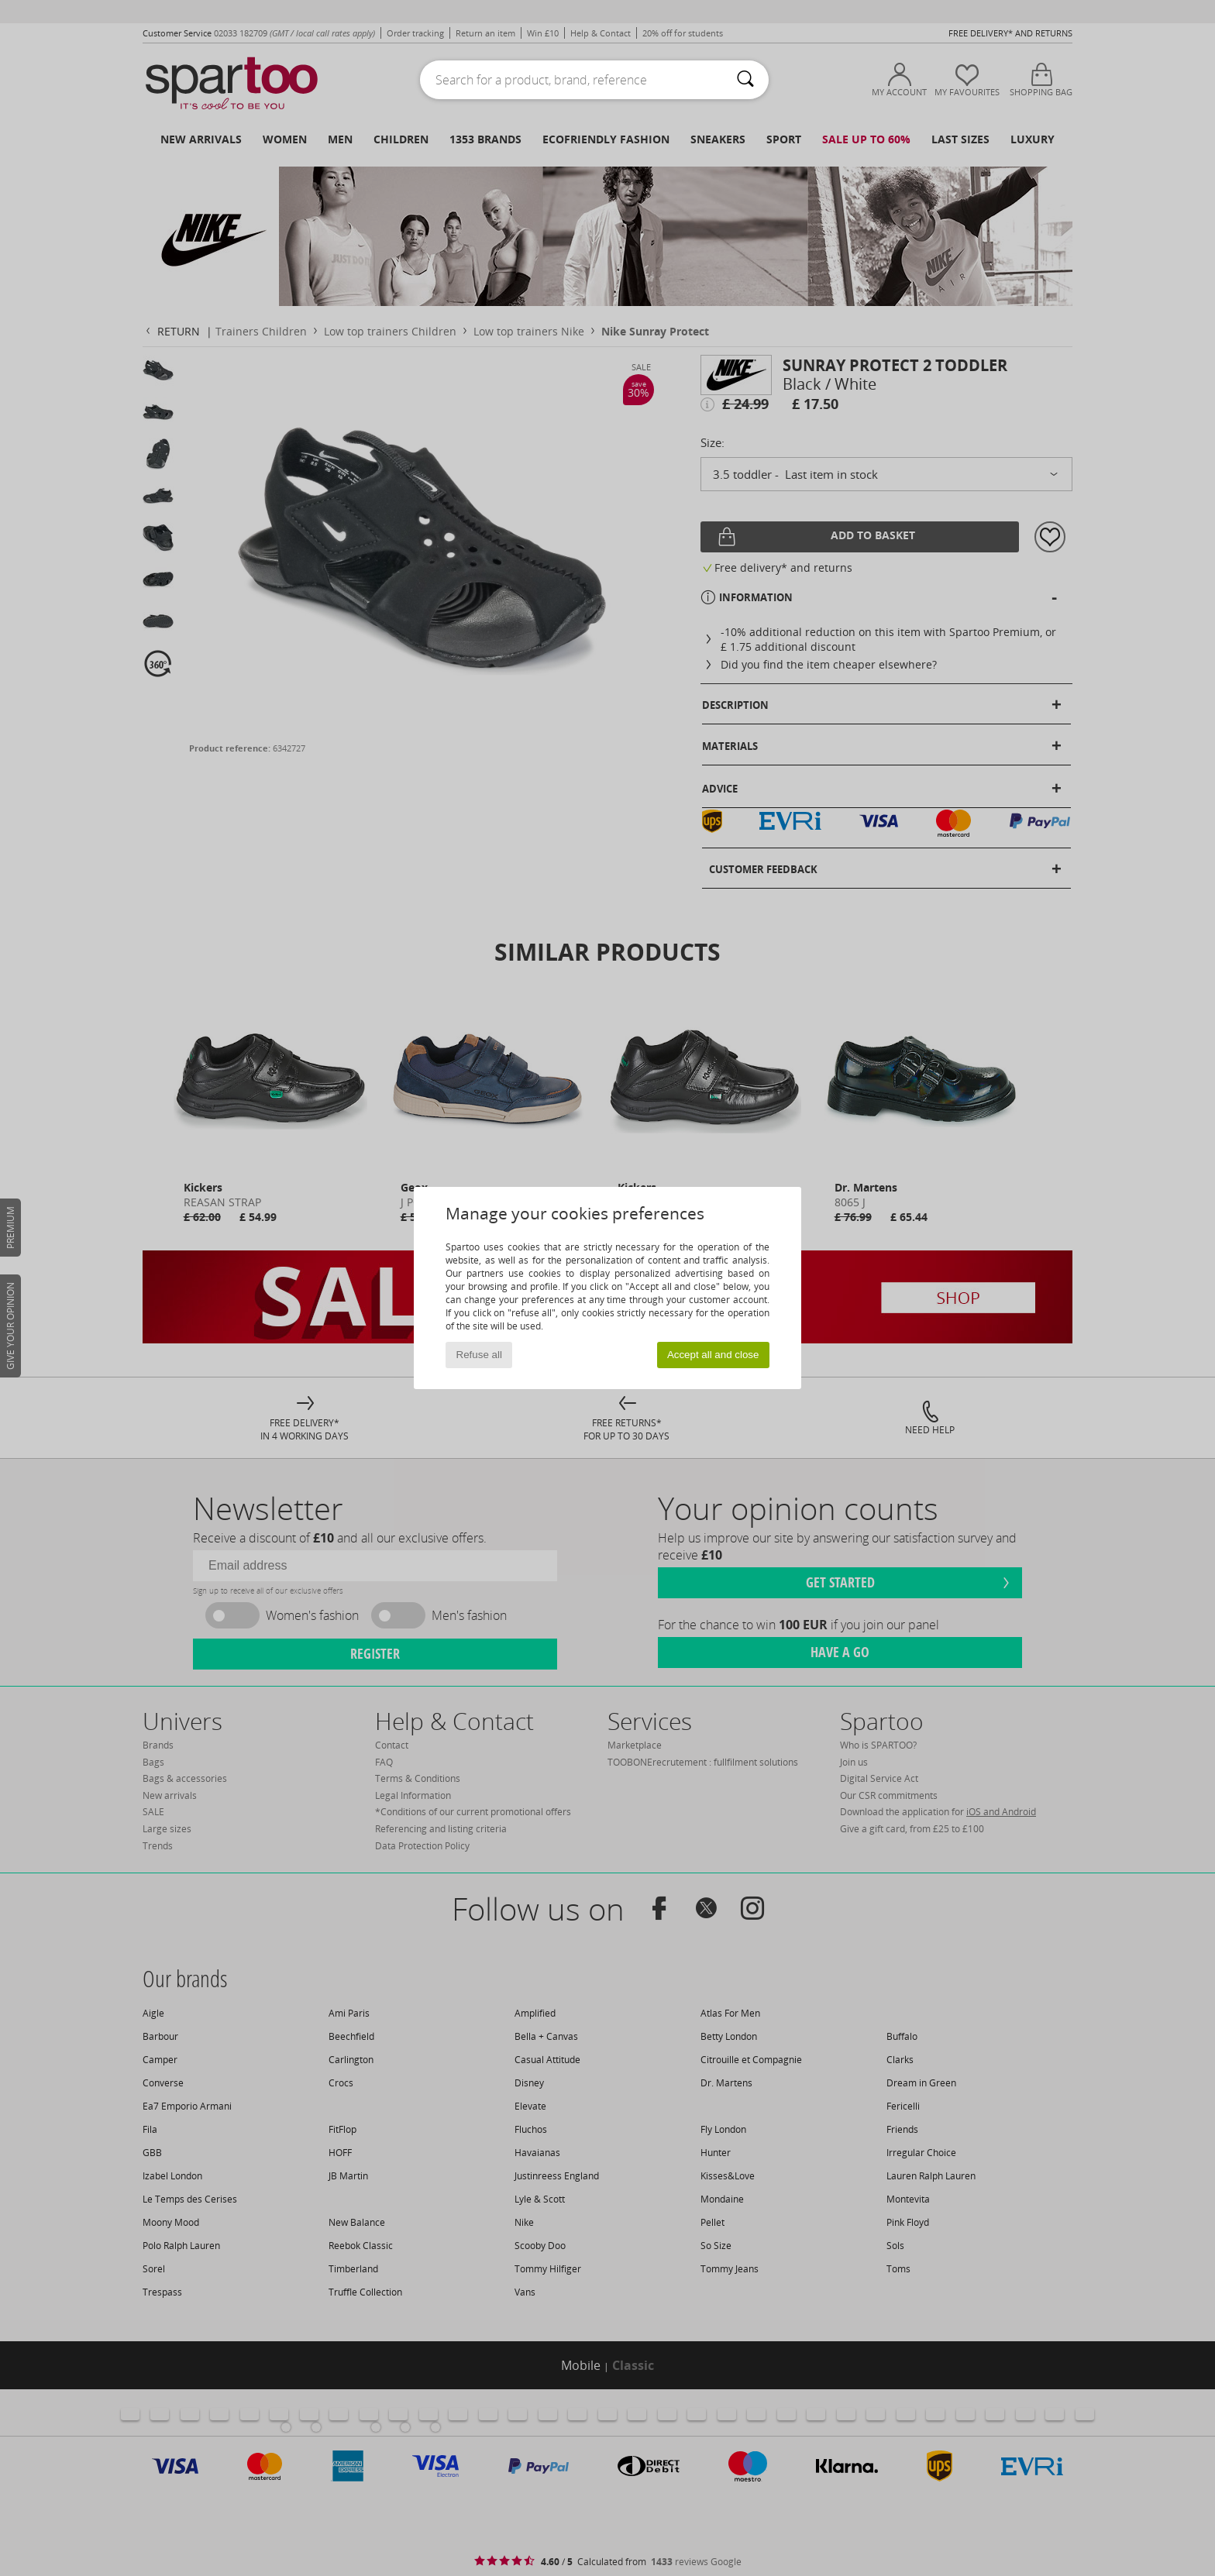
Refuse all (479, 1354)
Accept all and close (713, 1354)
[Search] (745, 79)
